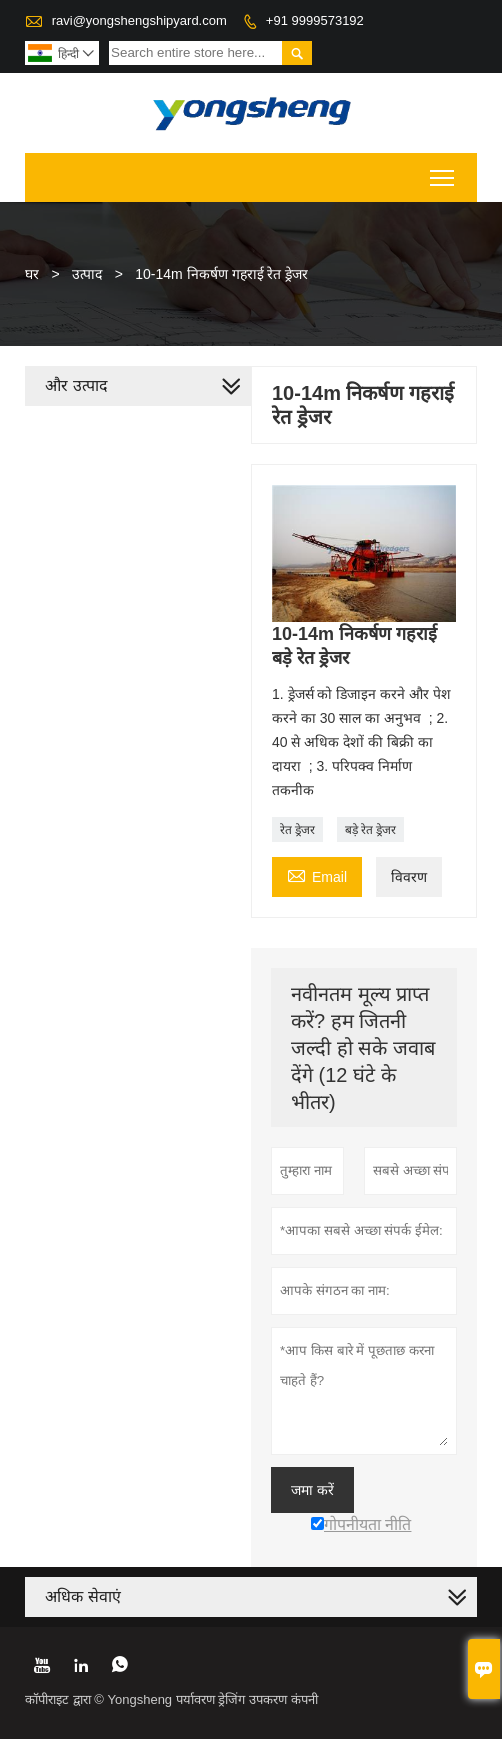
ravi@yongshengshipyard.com (139, 20)
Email (317, 874)
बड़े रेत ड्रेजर (371, 830)
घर (32, 274)
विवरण (409, 877)
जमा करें (312, 1490)
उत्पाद (87, 274)
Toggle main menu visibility (443, 171)
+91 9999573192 (315, 20)
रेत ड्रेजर (297, 830)
